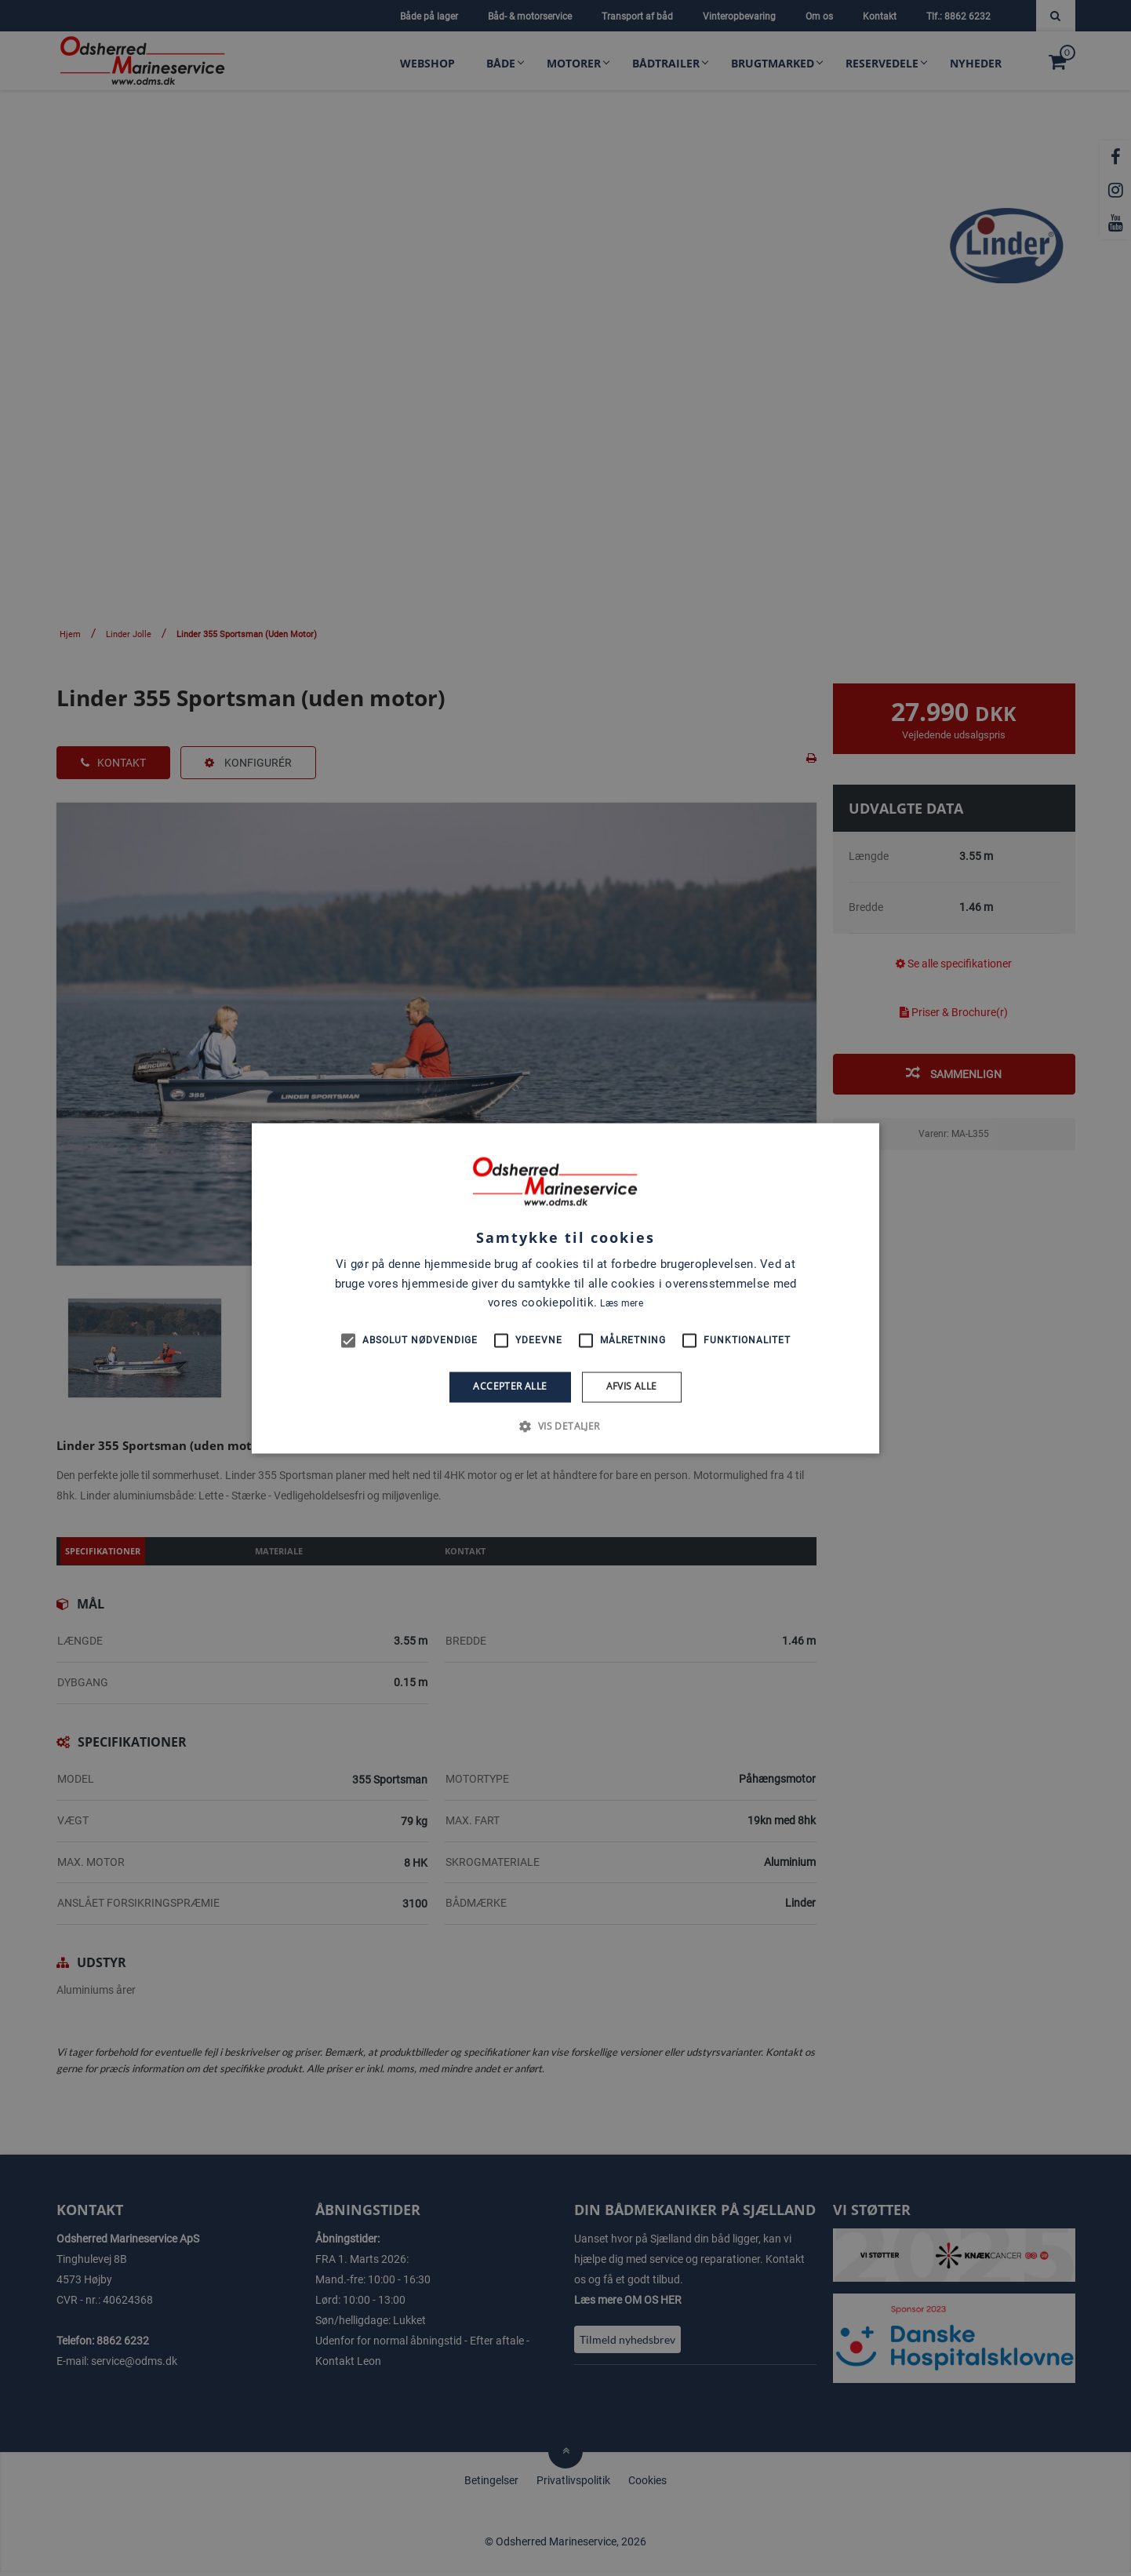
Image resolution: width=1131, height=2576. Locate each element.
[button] (565, 1426)
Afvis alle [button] (631, 1387)
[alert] (565, 1288)
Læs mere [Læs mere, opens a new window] (621, 1304)
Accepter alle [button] (510, 1387)
